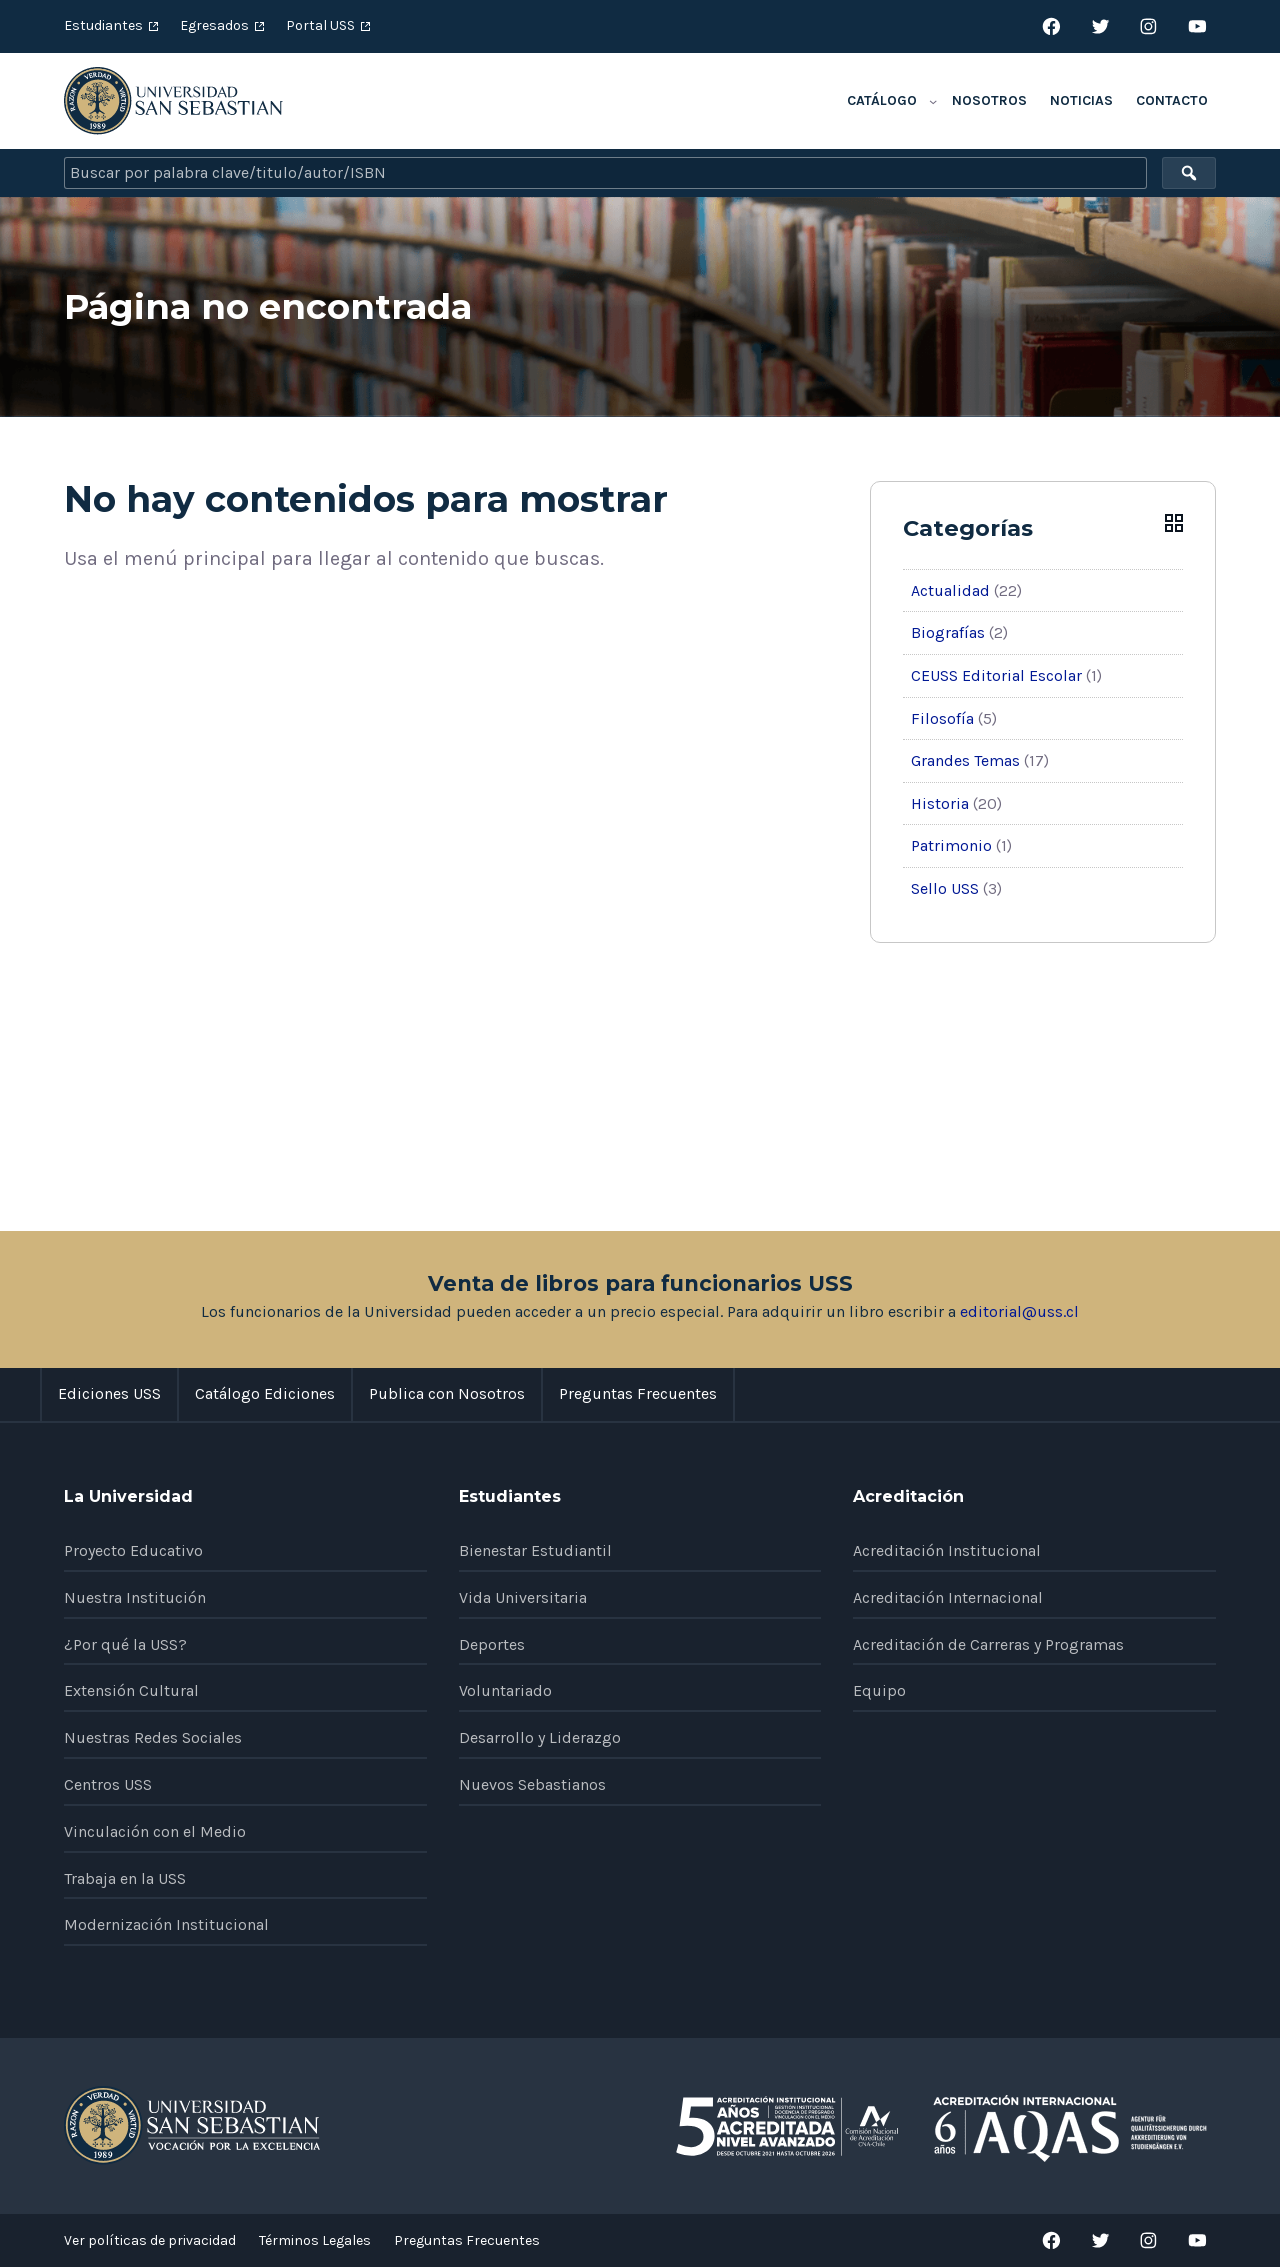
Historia (940, 803)
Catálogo (882, 100)
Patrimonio (951, 845)
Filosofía (942, 718)
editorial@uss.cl (1019, 1311)
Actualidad (950, 590)
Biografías (948, 632)
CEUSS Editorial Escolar (996, 675)
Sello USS (945, 888)
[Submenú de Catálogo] (933, 101)
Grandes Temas (965, 760)
